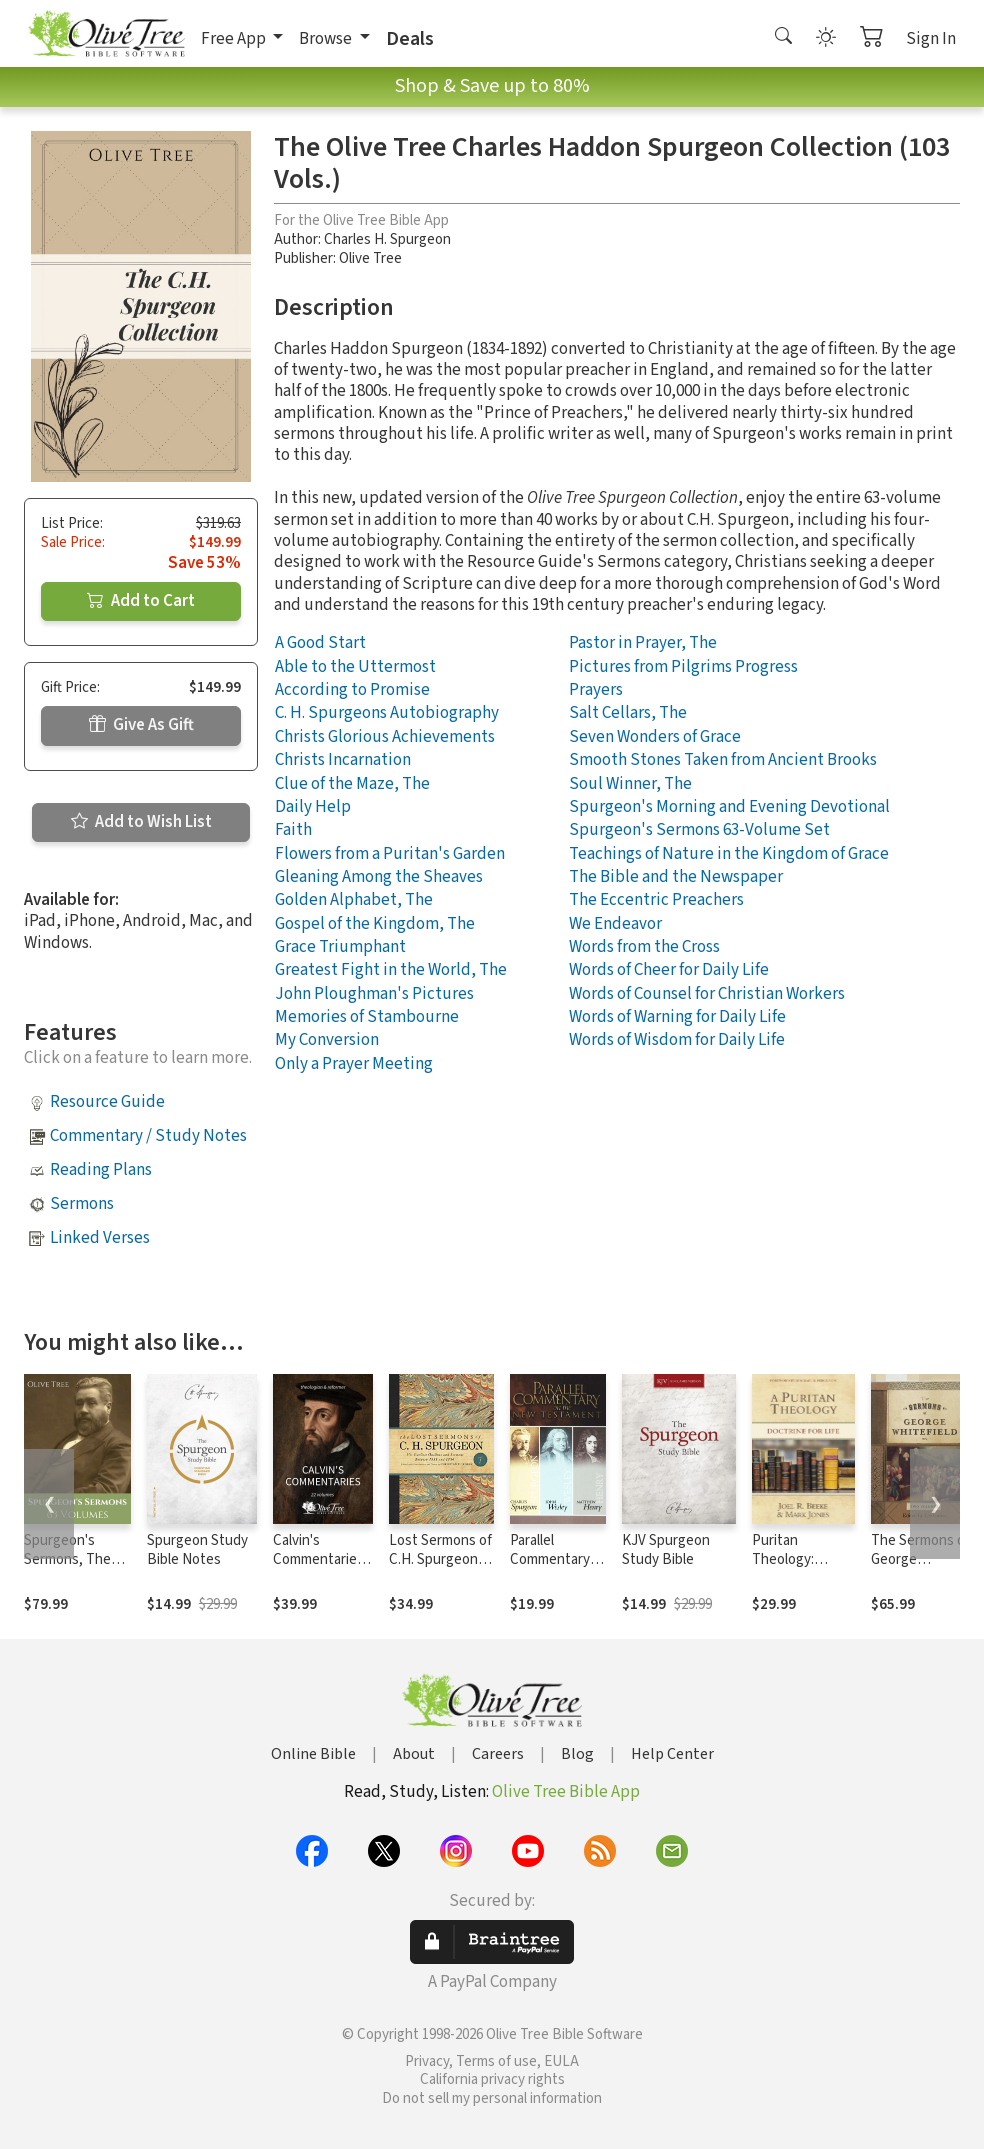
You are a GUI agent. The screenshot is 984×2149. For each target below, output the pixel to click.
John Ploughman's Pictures (374, 994)
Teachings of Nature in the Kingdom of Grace (729, 854)
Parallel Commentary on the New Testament (550, 1569)
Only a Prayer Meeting (354, 1064)
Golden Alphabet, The (354, 900)
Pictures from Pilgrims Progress (683, 667)
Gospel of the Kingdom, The (375, 924)
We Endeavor (615, 924)
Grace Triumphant (340, 947)
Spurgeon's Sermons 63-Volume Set (699, 830)
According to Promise (352, 690)
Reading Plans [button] (101, 1170)
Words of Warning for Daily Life (677, 1017)
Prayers (596, 690)
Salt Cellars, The (628, 713)
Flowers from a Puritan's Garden (390, 854)
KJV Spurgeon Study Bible (666, 1550)
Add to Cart (141, 601)
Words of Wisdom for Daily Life (677, 1040)
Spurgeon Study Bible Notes (197, 1550)
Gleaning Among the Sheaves (379, 877)
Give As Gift (141, 725)
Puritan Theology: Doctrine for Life (803, 1559)
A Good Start (320, 643)
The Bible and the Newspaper (676, 877)
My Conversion (327, 1040)
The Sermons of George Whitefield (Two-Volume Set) (922, 1569)
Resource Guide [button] (107, 1102)
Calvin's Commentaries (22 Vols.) (318, 1559)
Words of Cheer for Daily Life (669, 970)
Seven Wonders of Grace (655, 737)
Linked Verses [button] (100, 1238)
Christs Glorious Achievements (385, 737)
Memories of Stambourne (367, 1017)
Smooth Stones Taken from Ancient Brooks (723, 760)
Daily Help (313, 807)
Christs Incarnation (343, 760)
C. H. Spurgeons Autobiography (387, 713)
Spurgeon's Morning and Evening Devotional (729, 807)
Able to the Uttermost (355, 667)
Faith (293, 830)
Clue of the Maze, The (352, 784)
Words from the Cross (644, 947)
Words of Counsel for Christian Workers (707, 994)
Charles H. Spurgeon (387, 239)
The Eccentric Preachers (656, 900)
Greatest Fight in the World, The (391, 970)
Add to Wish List (141, 822)
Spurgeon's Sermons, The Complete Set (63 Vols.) (67, 1569)
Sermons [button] (82, 1204)
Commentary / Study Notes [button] (148, 1136)
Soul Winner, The (630, 784)
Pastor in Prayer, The (643, 643)
